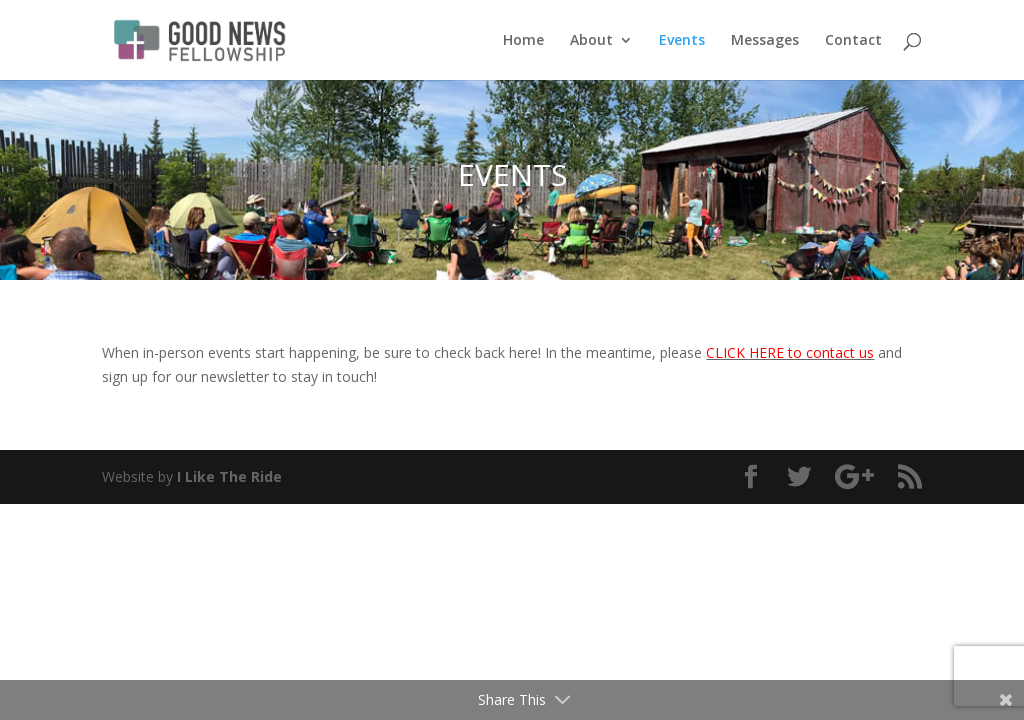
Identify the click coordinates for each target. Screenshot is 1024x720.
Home (523, 41)
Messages (765, 41)
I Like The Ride (229, 476)
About (591, 41)
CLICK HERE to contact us (790, 352)
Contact (853, 41)
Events (682, 41)
